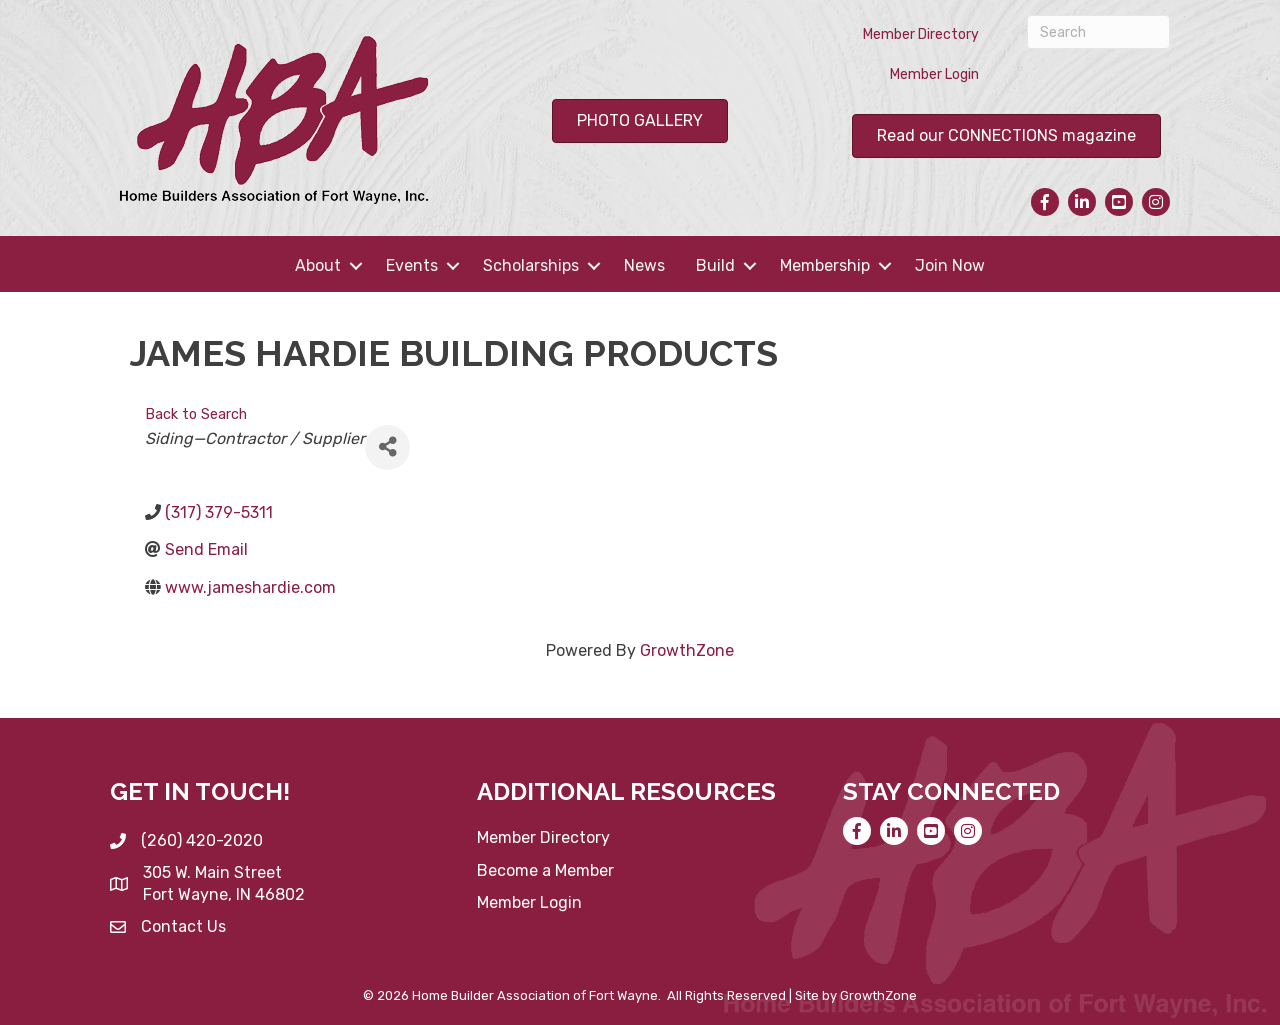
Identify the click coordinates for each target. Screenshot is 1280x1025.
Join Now (950, 265)
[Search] (1098, 32)
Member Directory (921, 34)
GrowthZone (687, 650)
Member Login (934, 74)
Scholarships (531, 265)
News (644, 265)
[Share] (387, 447)
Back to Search (196, 414)
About (318, 265)
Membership (825, 265)
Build (715, 265)
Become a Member (545, 870)
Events (412, 265)
